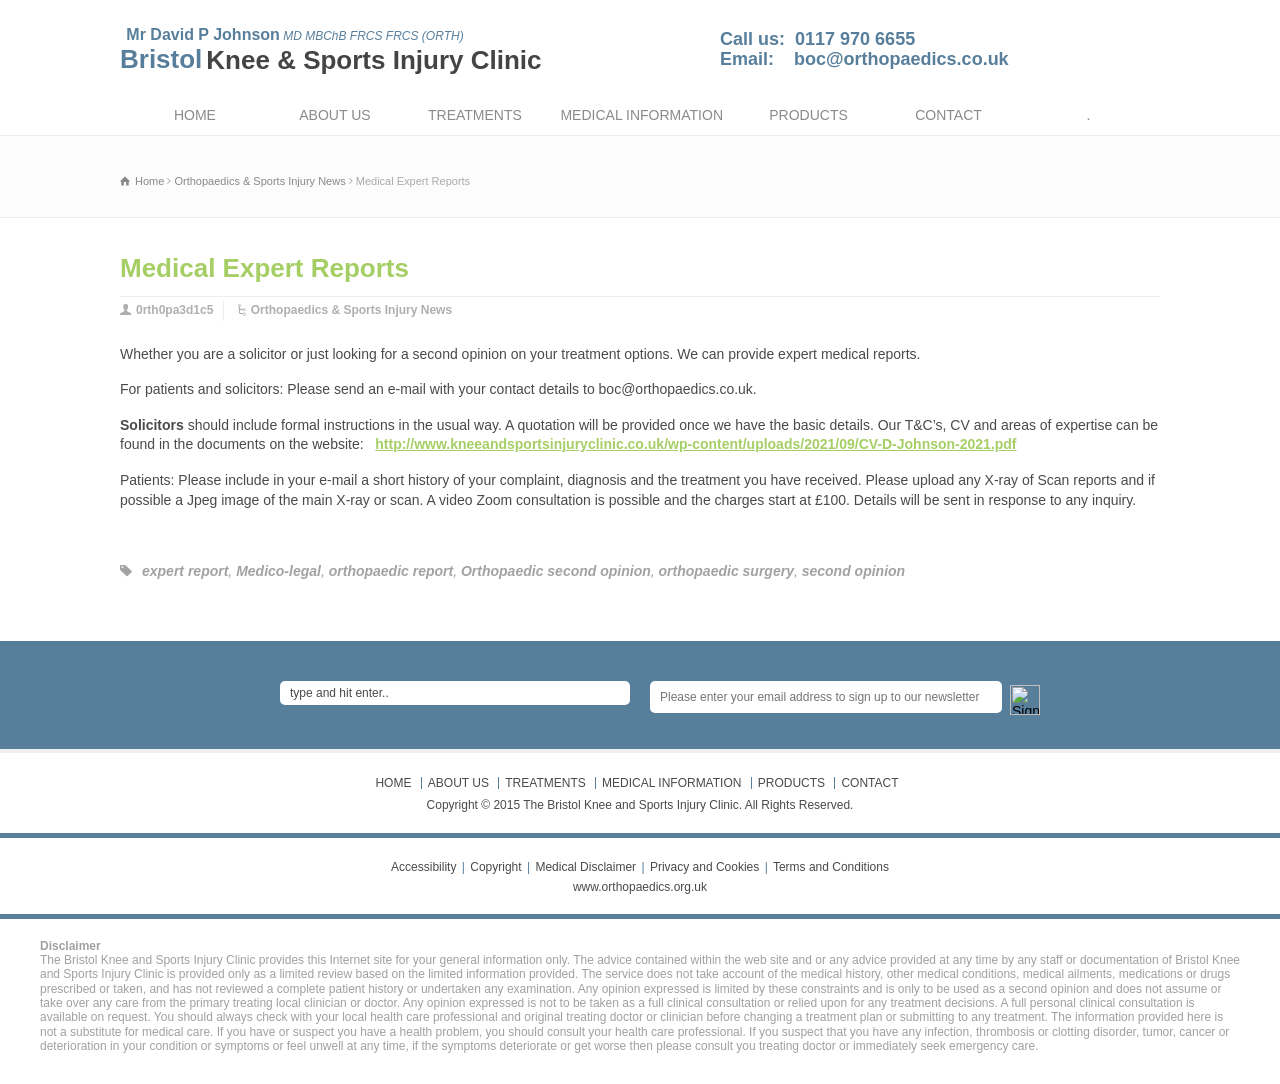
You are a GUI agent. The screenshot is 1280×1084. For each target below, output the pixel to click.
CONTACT (948, 115)
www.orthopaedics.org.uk (640, 887)
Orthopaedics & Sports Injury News (351, 310)
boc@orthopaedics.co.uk (901, 59)
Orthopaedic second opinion (556, 571)
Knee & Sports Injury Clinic (373, 60)
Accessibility (423, 867)
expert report (185, 571)
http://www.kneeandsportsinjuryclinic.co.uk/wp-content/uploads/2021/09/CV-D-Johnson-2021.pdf (695, 444)
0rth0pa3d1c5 (174, 310)
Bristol (161, 59)
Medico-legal (278, 571)
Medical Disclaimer (585, 867)
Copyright (495, 867)
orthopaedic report (391, 571)
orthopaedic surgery (726, 571)
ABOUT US (334, 115)
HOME (195, 115)
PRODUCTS (808, 115)
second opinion (853, 571)
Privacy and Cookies (704, 867)
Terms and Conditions (831, 867)
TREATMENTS (475, 115)
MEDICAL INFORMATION (641, 115)
